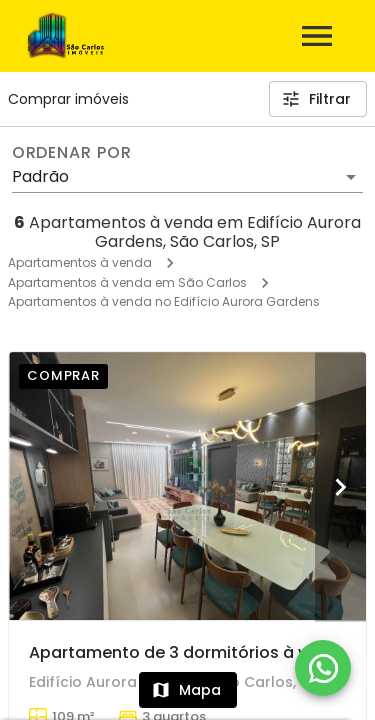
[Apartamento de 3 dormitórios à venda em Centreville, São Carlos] (187, 486)
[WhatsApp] (323, 668)
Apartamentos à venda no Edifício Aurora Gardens (164, 301)
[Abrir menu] (317, 36)
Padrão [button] (40, 176)
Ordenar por (72, 153)
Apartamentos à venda (80, 262)
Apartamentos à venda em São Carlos (127, 282)
